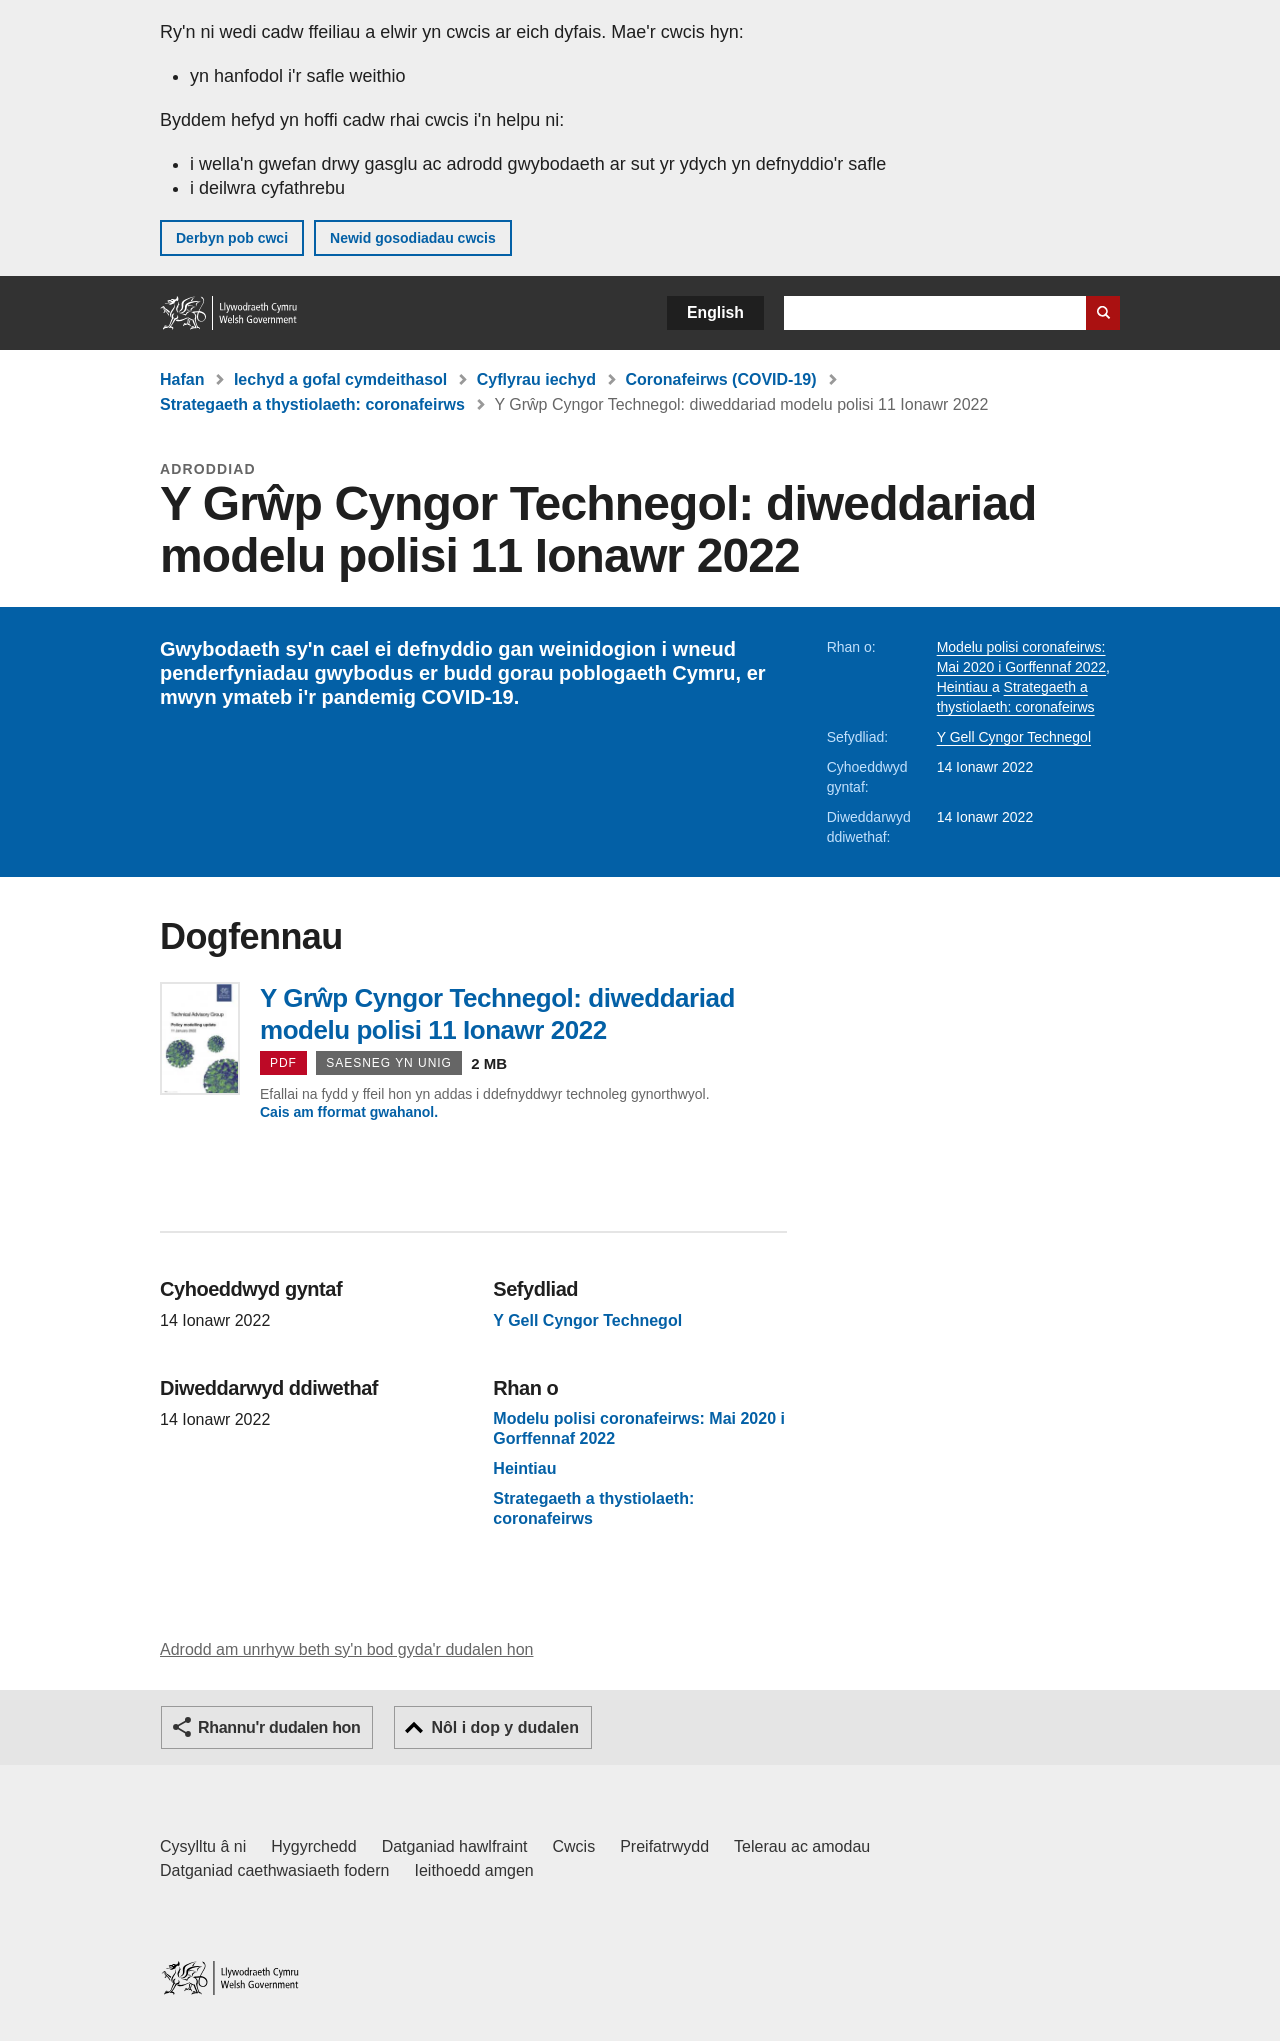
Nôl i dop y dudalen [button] (505, 1727)
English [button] (715, 312)
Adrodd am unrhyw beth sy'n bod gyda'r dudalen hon (346, 1649)
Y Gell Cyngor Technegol (1014, 737)
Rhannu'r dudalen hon (279, 1727)
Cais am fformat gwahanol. (349, 1112)
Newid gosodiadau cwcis (413, 238)
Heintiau (964, 687)
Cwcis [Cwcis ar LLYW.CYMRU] (574, 1846)
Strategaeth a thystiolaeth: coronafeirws (312, 404)
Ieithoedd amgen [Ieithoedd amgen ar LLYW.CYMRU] (474, 1870)
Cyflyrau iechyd (536, 379)
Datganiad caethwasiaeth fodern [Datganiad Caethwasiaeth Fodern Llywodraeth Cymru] (275, 1870)
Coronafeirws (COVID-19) (720, 379)
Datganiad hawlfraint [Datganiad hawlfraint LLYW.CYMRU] (455, 1846)
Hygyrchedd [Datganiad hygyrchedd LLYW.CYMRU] (313, 1846)
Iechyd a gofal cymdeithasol (340, 379)
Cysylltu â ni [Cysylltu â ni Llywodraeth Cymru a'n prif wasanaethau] (203, 1846)
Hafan (182, 379)
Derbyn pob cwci (232, 238)
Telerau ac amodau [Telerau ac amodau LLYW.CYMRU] (802, 1846)
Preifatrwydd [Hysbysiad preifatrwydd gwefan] (664, 1846)
